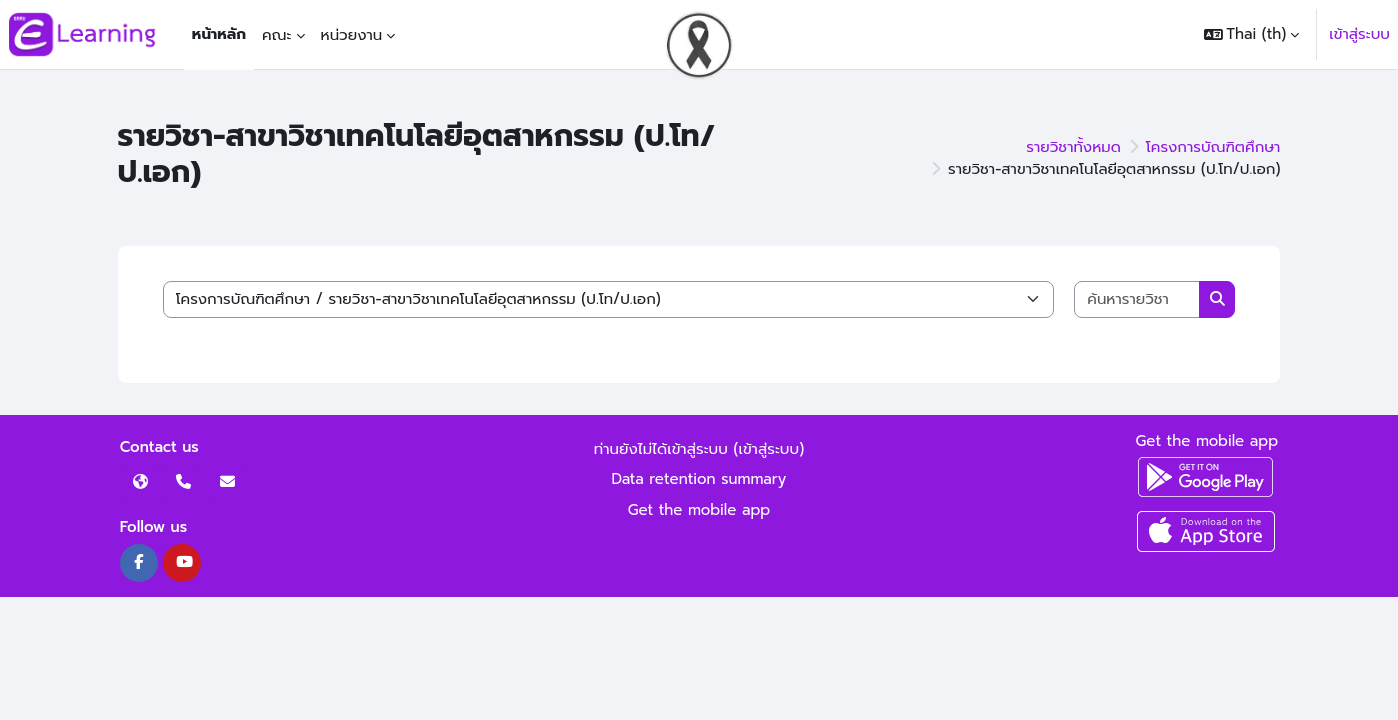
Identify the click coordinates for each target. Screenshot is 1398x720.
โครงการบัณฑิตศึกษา (1213, 147)
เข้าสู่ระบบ (1359, 34)
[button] (1252, 34)
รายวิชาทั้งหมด (1073, 147)
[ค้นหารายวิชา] (1137, 299)
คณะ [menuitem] (277, 35)
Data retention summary (699, 479)
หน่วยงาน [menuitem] (352, 35)
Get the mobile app (699, 510)
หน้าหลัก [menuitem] (219, 34)
